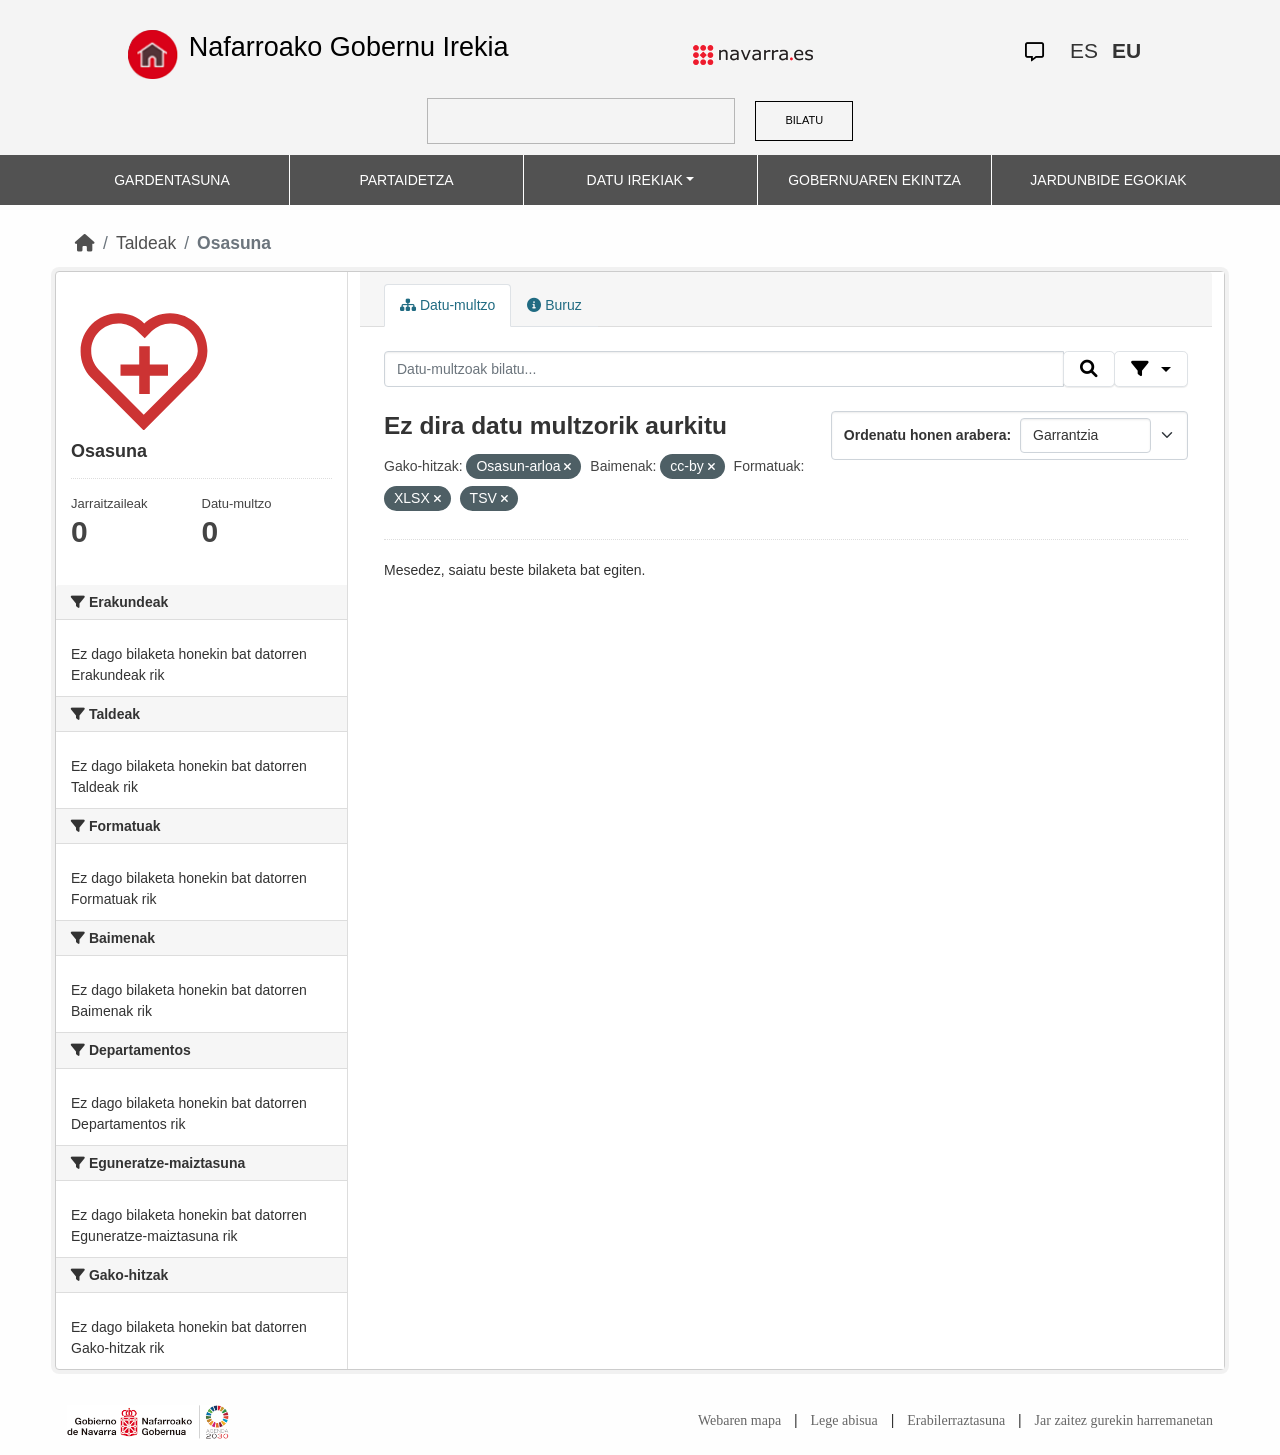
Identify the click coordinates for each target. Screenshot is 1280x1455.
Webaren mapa (739, 1420)
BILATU (804, 120)
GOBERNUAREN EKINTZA (874, 180)
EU (1126, 50)
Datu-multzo (447, 305)
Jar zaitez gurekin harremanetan (1124, 1420)
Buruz (554, 305)
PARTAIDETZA (406, 180)
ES (1084, 50)
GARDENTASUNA (172, 180)
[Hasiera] (85, 243)
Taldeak (146, 243)
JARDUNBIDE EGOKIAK (1108, 180)
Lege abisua (844, 1420)
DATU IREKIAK (635, 180)
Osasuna (234, 243)
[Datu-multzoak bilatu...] (724, 369)
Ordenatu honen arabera (925, 435)
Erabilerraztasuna (956, 1420)
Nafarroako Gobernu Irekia (349, 47)
